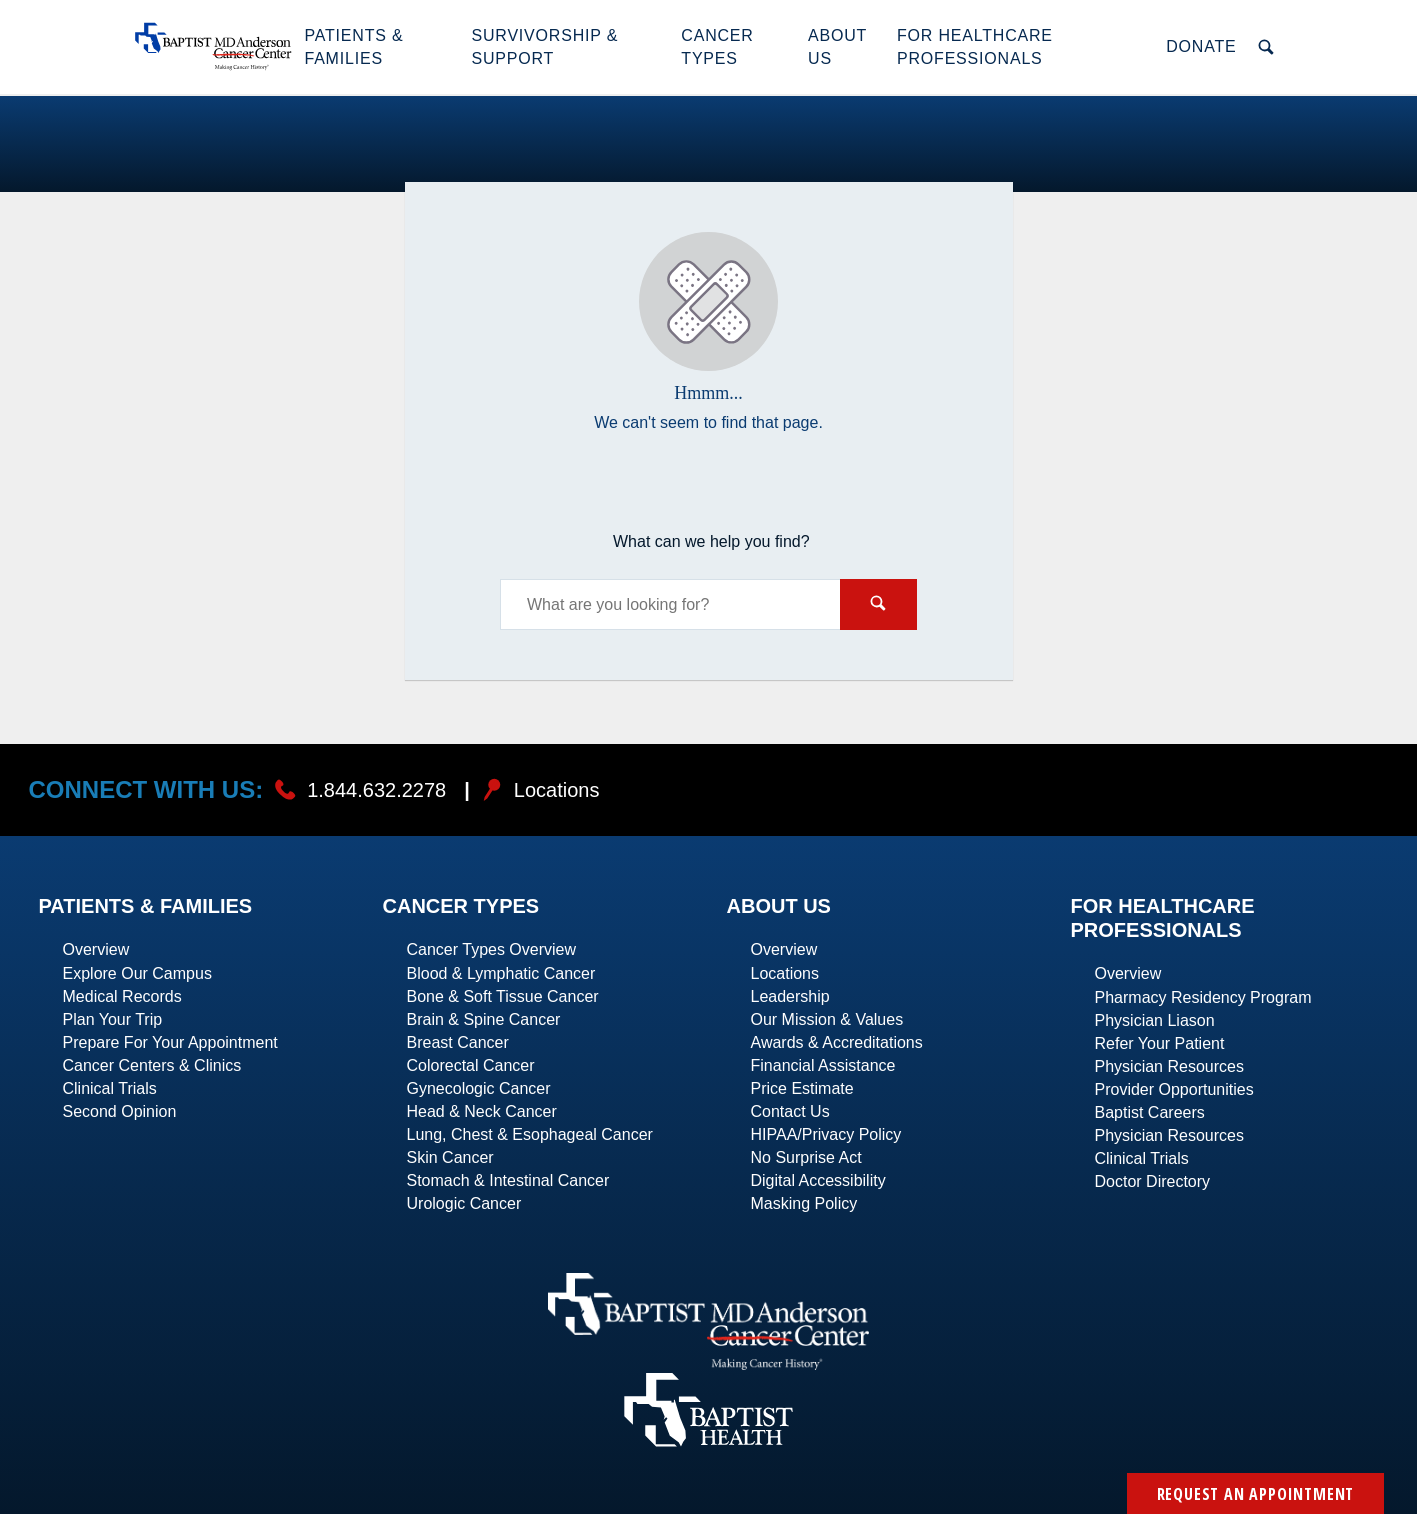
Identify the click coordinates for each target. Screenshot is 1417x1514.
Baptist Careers (1150, 1112)
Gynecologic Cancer (479, 1088)
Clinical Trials (110, 1088)
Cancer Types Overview (492, 949)
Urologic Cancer (464, 1203)
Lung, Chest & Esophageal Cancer (530, 1134)
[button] (377, 47)
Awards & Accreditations (837, 1042)
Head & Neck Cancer (482, 1111)
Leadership (790, 996)
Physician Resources (1169, 1066)
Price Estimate (802, 1088)
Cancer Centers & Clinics (152, 1065)
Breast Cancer (458, 1042)
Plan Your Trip (113, 1019)
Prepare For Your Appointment (170, 1042)
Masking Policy (804, 1203)
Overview (96, 949)
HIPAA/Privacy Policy (826, 1134)
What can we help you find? (711, 541)
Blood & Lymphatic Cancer (501, 973)
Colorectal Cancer (471, 1065)
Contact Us (790, 1111)
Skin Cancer (450, 1157)
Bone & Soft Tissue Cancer (503, 996)
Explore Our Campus (137, 973)
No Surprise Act (806, 1157)
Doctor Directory (1153, 1181)
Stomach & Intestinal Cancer (508, 1180)
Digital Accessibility (818, 1180)
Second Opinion (120, 1111)
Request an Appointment (1256, 1494)
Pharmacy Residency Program (1203, 997)
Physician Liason (1155, 1020)
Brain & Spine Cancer (484, 1019)
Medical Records (122, 996)
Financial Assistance (823, 1065)
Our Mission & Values (827, 1019)
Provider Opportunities (1174, 1089)
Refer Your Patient (1160, 1043)
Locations (785, 973)
